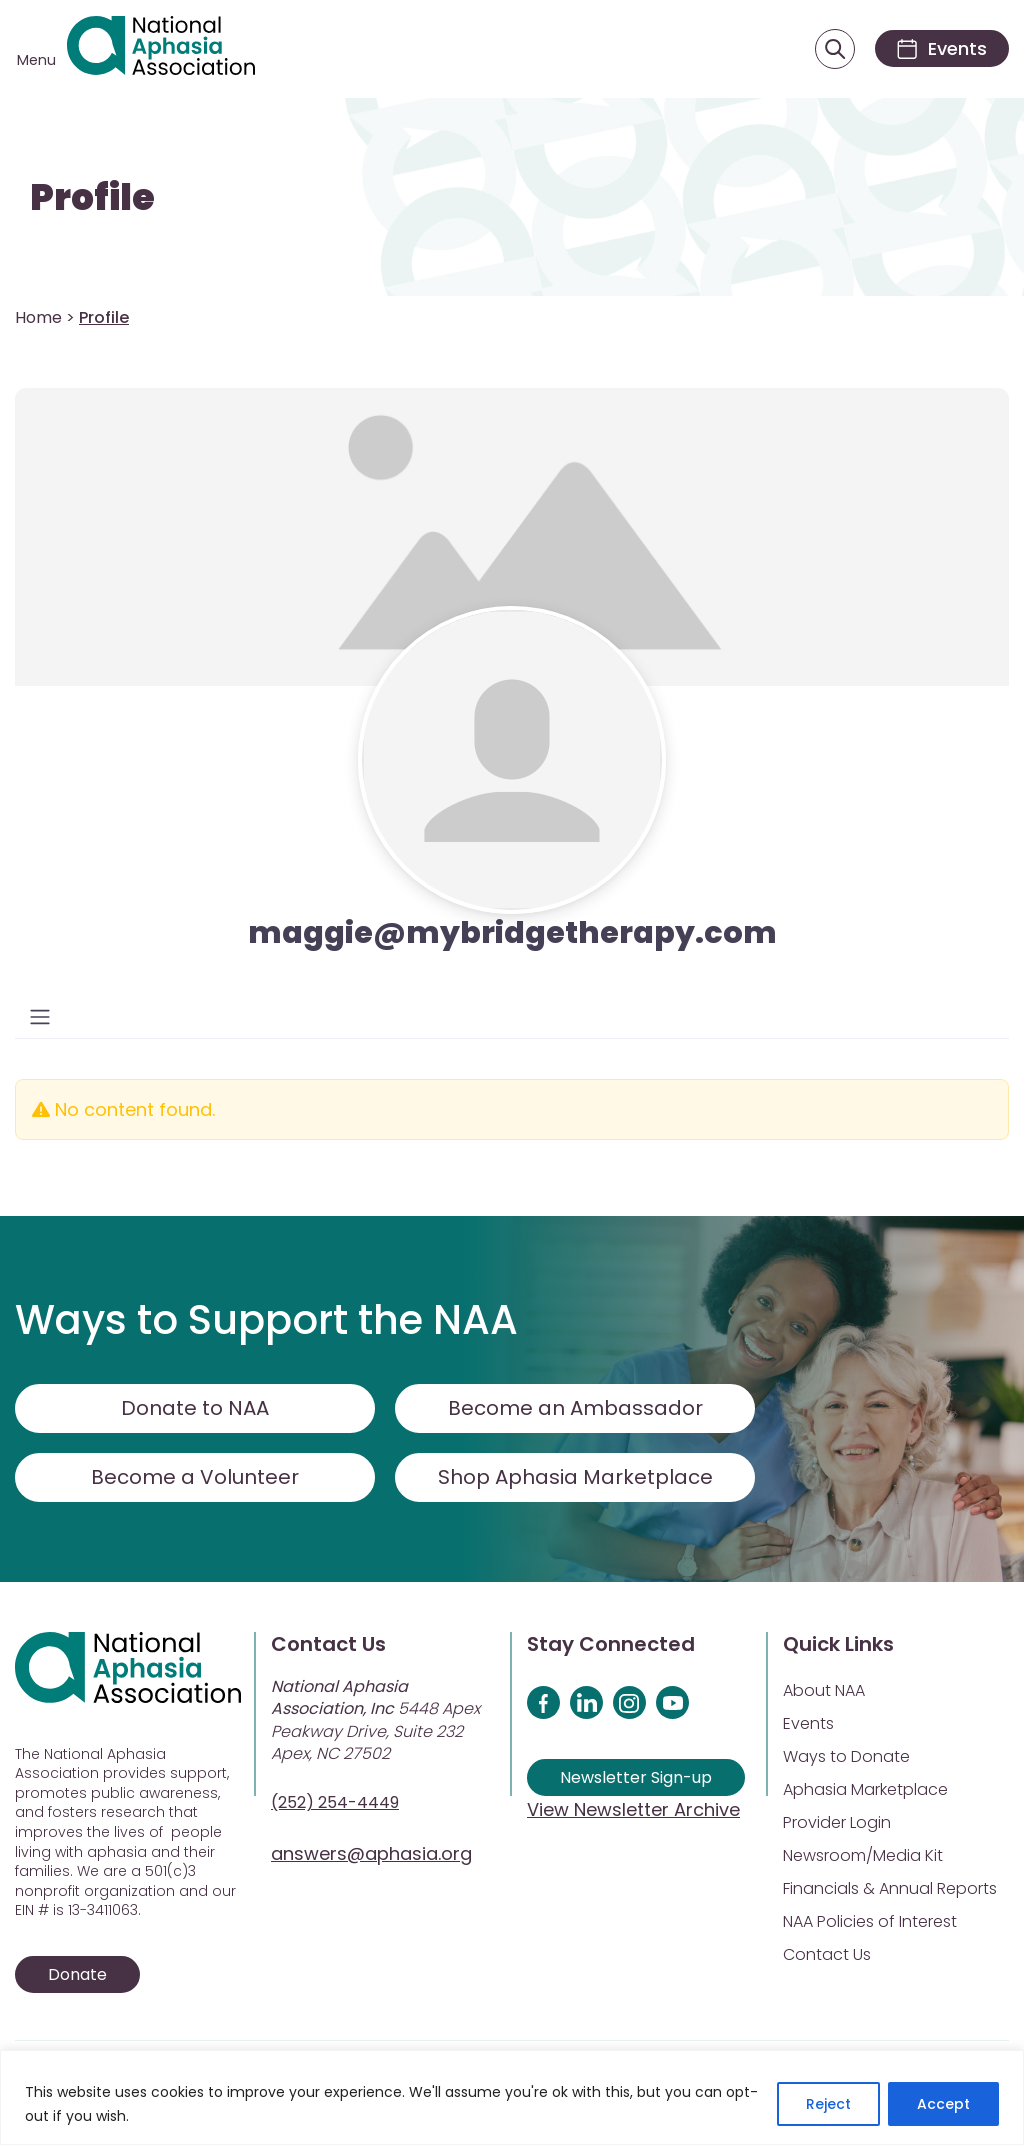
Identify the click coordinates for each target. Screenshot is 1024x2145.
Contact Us (827, 1954)
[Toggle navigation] (40, 1017)
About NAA (824, 1690)
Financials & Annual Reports (890, 1888)
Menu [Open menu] (36, 60)
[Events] (942, 48)
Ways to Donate (846, 1756)
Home (38, 317)
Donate (77, 1974)
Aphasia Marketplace (865, 1789)
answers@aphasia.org (371, 1853)
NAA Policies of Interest (870, 1921)
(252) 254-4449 (335, 1802)
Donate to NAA (195, 1408)
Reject (828, 2104)
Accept (943, 2104)
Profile (92, 197)
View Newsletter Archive (633, 1809)
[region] (512, 2097)
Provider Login (837, 1822)
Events (808, 1723)
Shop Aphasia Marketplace (575, 1477)
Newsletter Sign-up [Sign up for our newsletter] (636, 1777)
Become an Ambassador (575, 1408)
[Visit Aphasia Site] (161, 49)
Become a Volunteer (195, 1477)
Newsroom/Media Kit (863, 1855)
